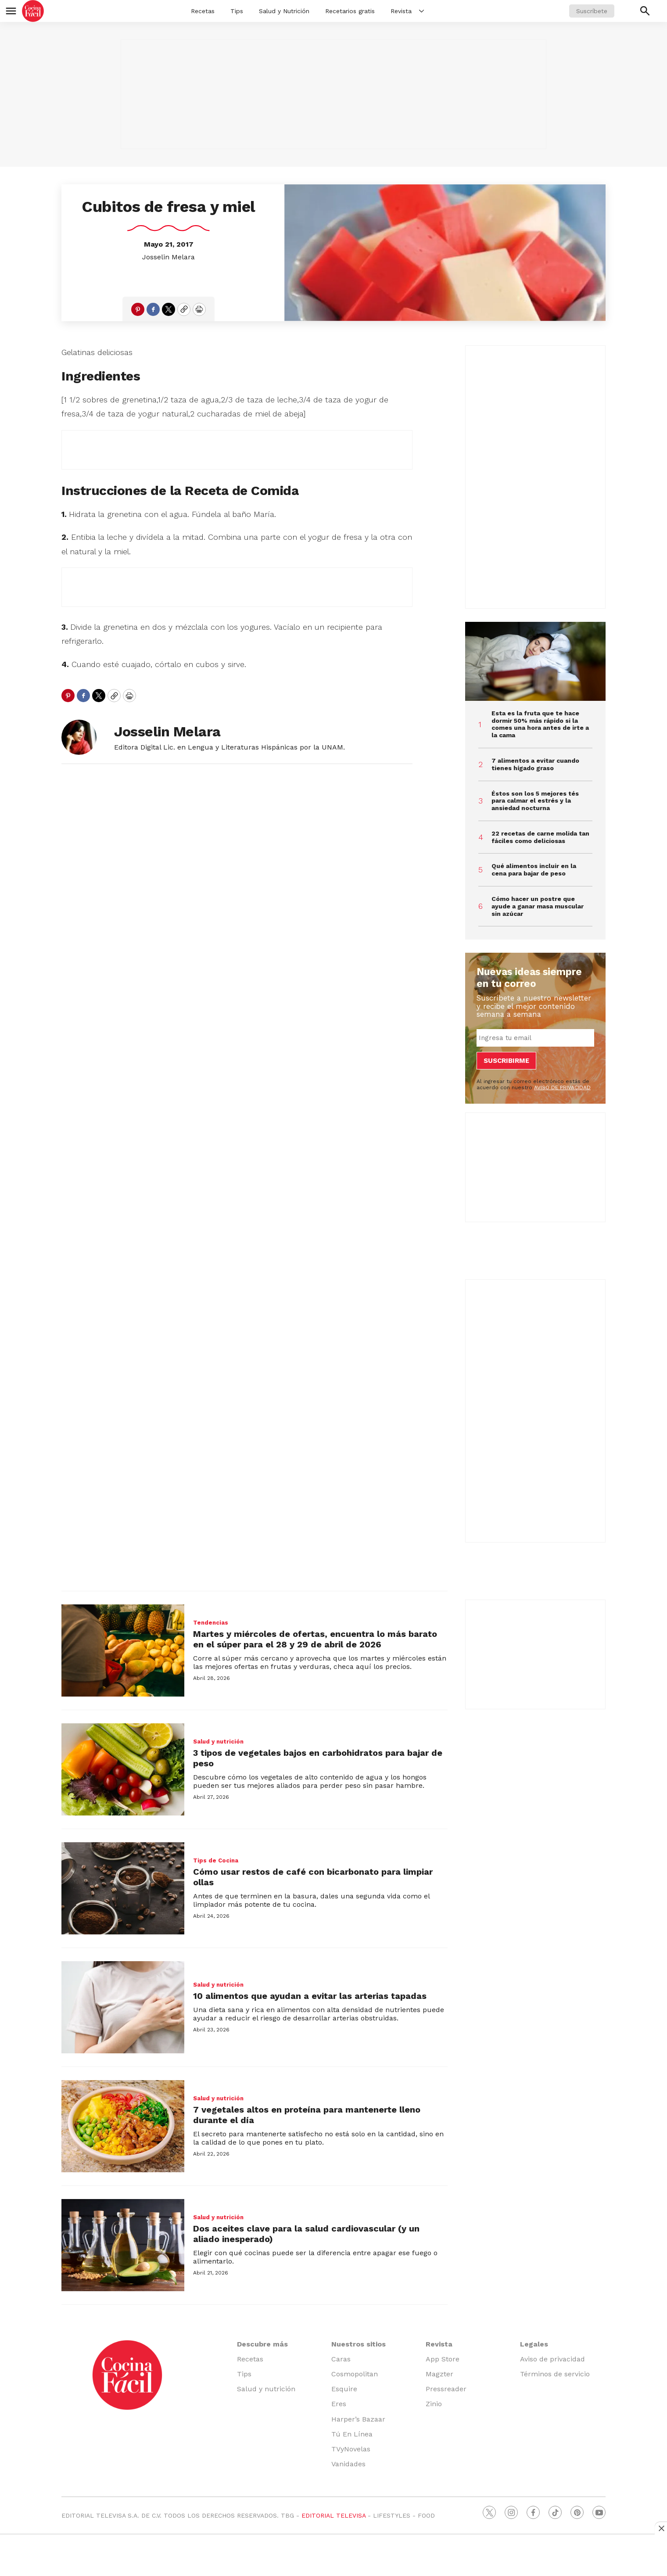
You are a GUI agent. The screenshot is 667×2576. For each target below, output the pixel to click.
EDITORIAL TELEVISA (333, 2515)
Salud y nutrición (218, 1741)
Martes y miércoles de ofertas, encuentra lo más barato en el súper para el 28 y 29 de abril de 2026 (315, 1639)
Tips (236, 10)
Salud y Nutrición (284, 10)
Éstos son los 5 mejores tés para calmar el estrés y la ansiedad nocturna (535, 801)
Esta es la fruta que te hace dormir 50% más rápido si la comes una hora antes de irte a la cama (540, 724)
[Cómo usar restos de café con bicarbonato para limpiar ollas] (122, 1888)
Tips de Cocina (215, 1860)
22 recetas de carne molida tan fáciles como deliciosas (540, 837)
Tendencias (210, 1622)
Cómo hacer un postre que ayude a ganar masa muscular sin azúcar (537, 906)
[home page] (33, 11)
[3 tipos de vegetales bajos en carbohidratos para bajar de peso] (122, 1769)
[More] (421, 11)
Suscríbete (591, 10)
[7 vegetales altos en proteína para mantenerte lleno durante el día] (122, 2126)
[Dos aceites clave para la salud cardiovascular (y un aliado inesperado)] (122, 2245)
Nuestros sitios (358, 2344)
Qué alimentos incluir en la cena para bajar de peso (533, 869)
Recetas (203, 10)
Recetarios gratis (350, 10)
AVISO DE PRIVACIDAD (562, 1087)
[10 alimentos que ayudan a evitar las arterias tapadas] (122, 2007)
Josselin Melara (168, 257)
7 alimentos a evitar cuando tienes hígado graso (535, 764)
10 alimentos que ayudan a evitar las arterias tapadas (310, 1996)
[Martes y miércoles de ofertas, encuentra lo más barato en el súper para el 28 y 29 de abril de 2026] (122, 1650)
